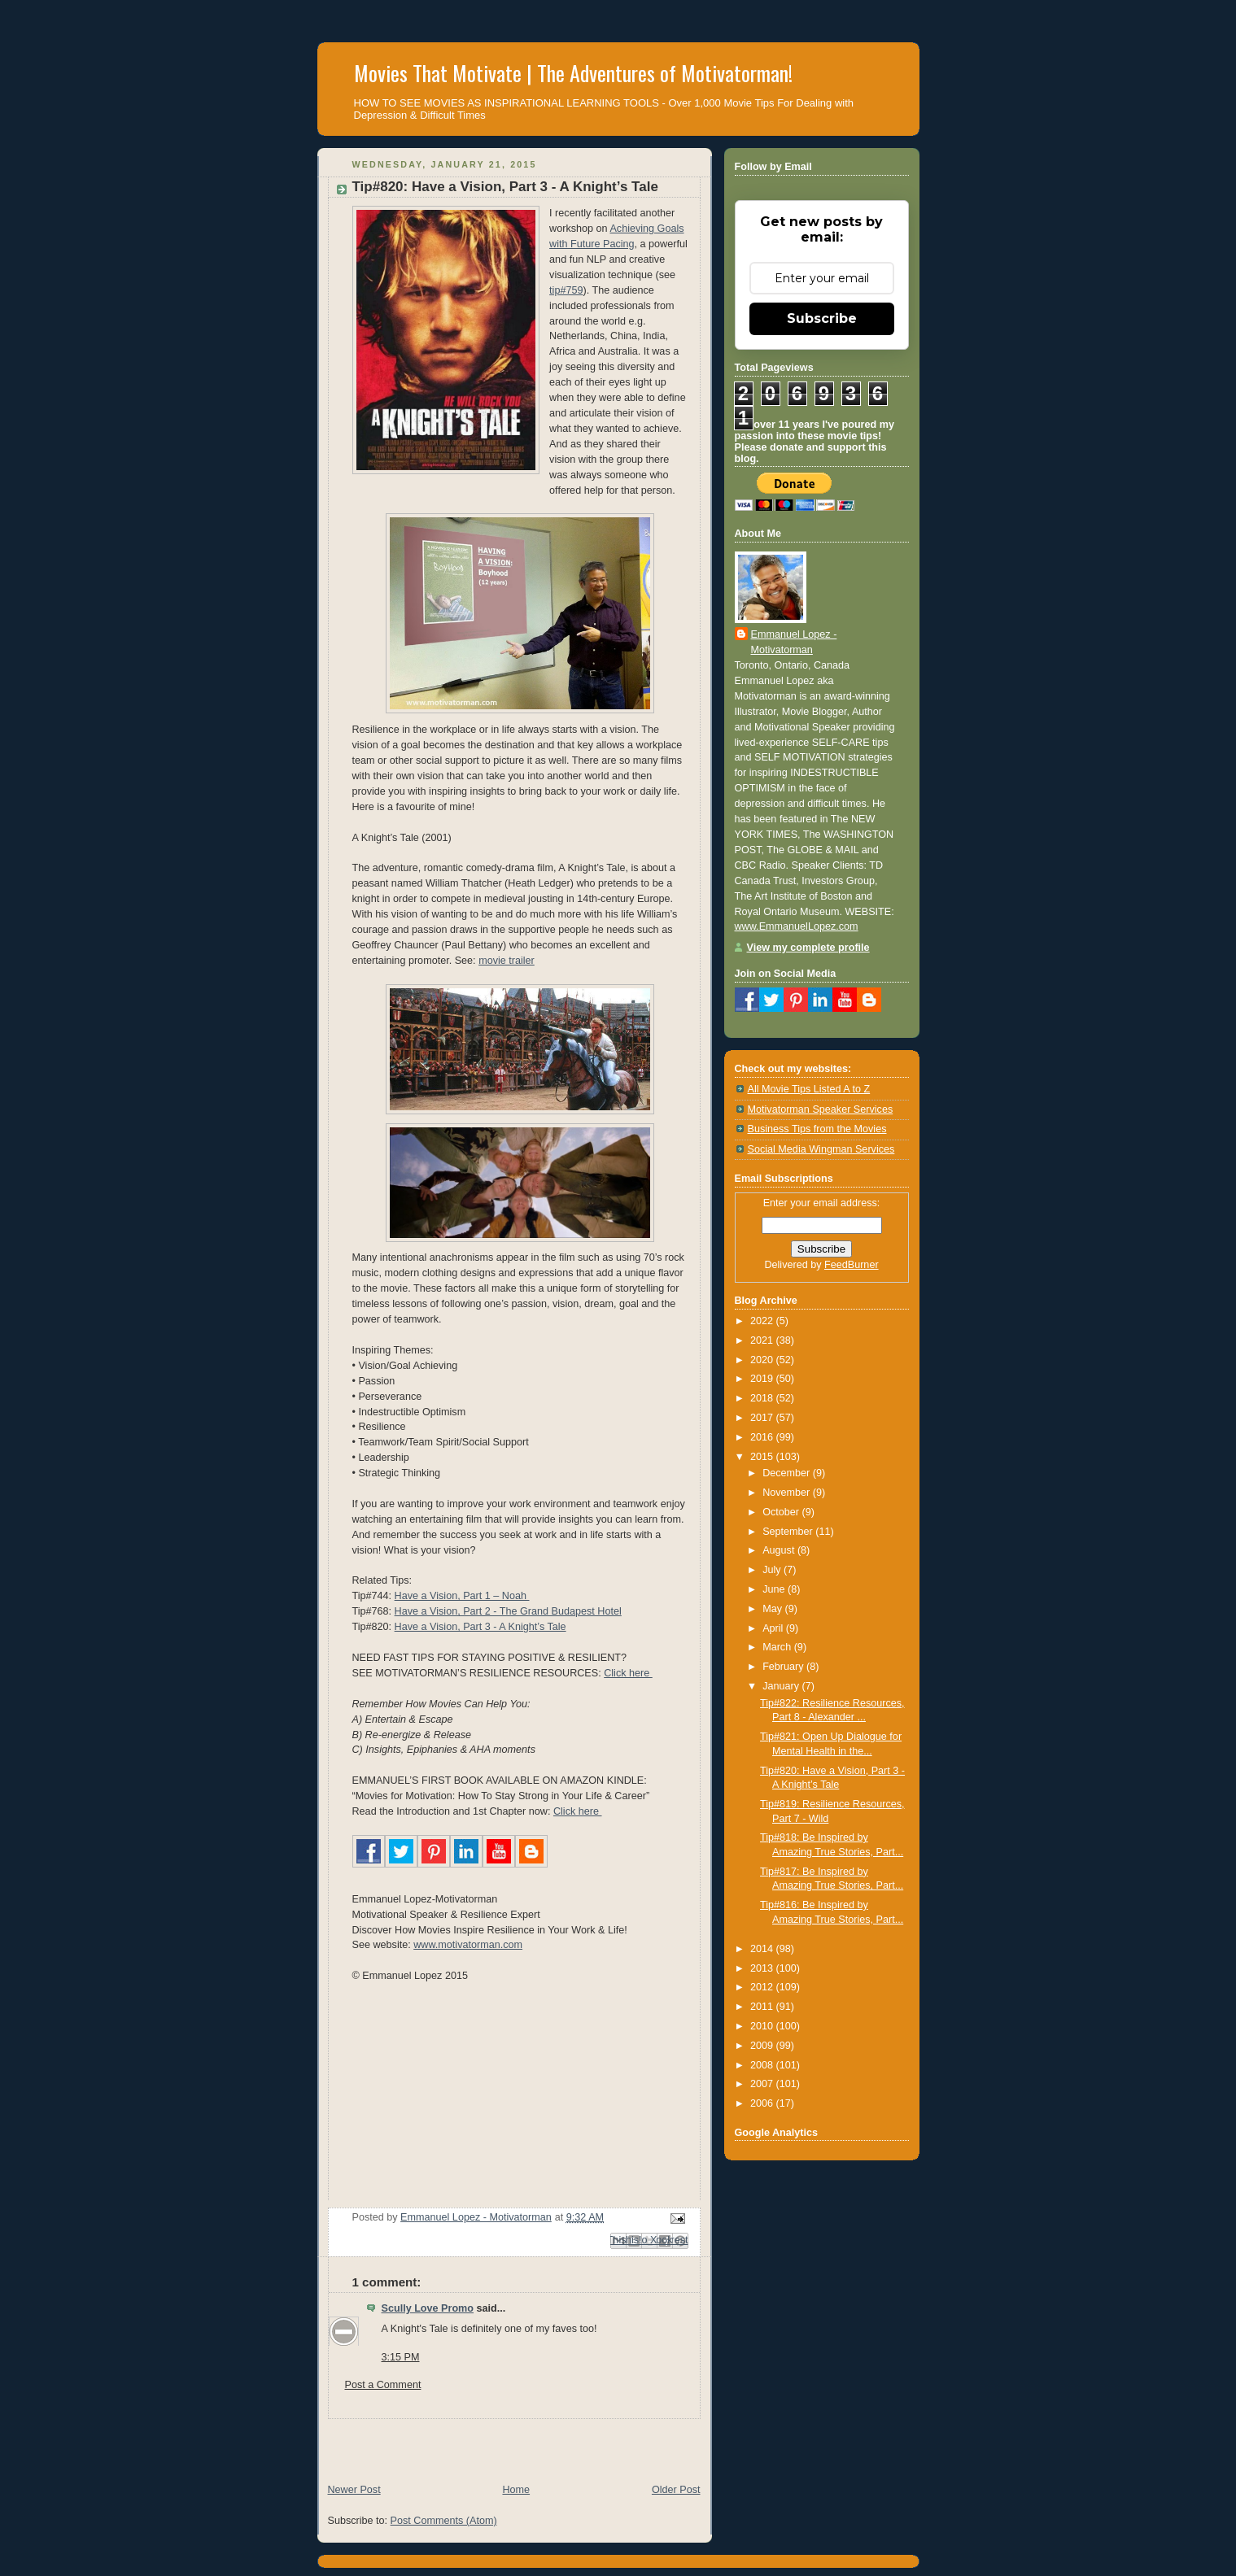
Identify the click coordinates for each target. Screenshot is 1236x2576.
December (787, 1473)
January (781, 1686)
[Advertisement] (507, 2443)
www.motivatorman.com (467, 1945)
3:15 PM (401, 2357)
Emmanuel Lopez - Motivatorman (794, 642)
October (781, 1512)
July (773, 1570)
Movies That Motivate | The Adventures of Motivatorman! (573, 73)
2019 (763, 1378)
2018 (763, 1398)
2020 (763, 1360)
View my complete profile (808, 947)
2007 (763, 2084)
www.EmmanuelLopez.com (796, 926)
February (784, 1666)
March (778, 1647)
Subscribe (822, 318)
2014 (763, 1949)
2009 (763, 2045)
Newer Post (354, 2489)
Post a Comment (383, 2385)
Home (516, 2489)
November (787, 1492)
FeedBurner (851, 1265)
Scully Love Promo (428, 2308)
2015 (763, 1456)
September (788, 1531)
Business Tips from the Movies (817, 1129)
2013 (763, 1968)
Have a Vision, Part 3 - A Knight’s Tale (480, 1626)
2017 (763, 1417)
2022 (763, 1321)
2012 (763, 1987)
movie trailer (506, 960)
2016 (763, 1437)
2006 (763, 2103)
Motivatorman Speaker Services (820, 1109)
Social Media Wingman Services (821, 1149)
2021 (763, 1340)
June (775, 1589)
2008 (763, 2065)
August (779, 1550)
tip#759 (566, 290)
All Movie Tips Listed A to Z (809, 1089)
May (773, 1609)
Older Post (676, 2489)
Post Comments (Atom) (444, 2520)
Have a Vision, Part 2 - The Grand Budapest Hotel (508, 1611)
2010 (763, 2026)
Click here (628, 1673)
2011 (763, 2006)
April (774, 1628)
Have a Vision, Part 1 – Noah (462, 1596)
